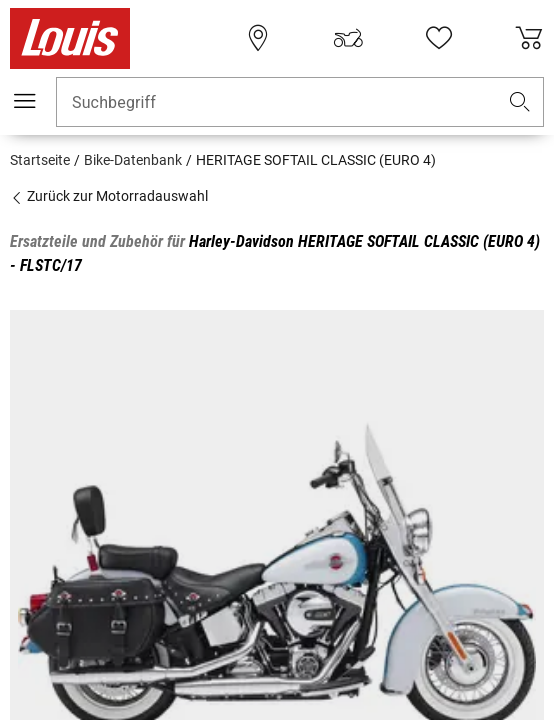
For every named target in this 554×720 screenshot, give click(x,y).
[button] (520, 102)
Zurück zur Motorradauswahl (109, 196)
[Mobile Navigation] (25, 101)
